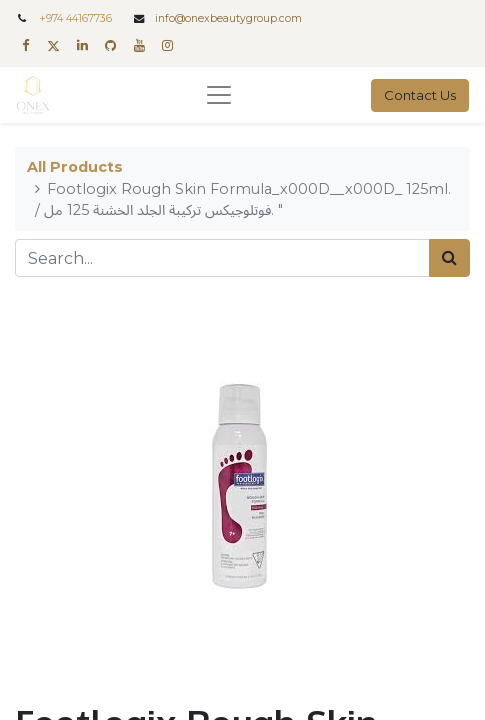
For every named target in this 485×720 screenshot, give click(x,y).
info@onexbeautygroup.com (228, 18)
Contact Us (420, 95)
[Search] (449, 258)
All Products (75, 167)
